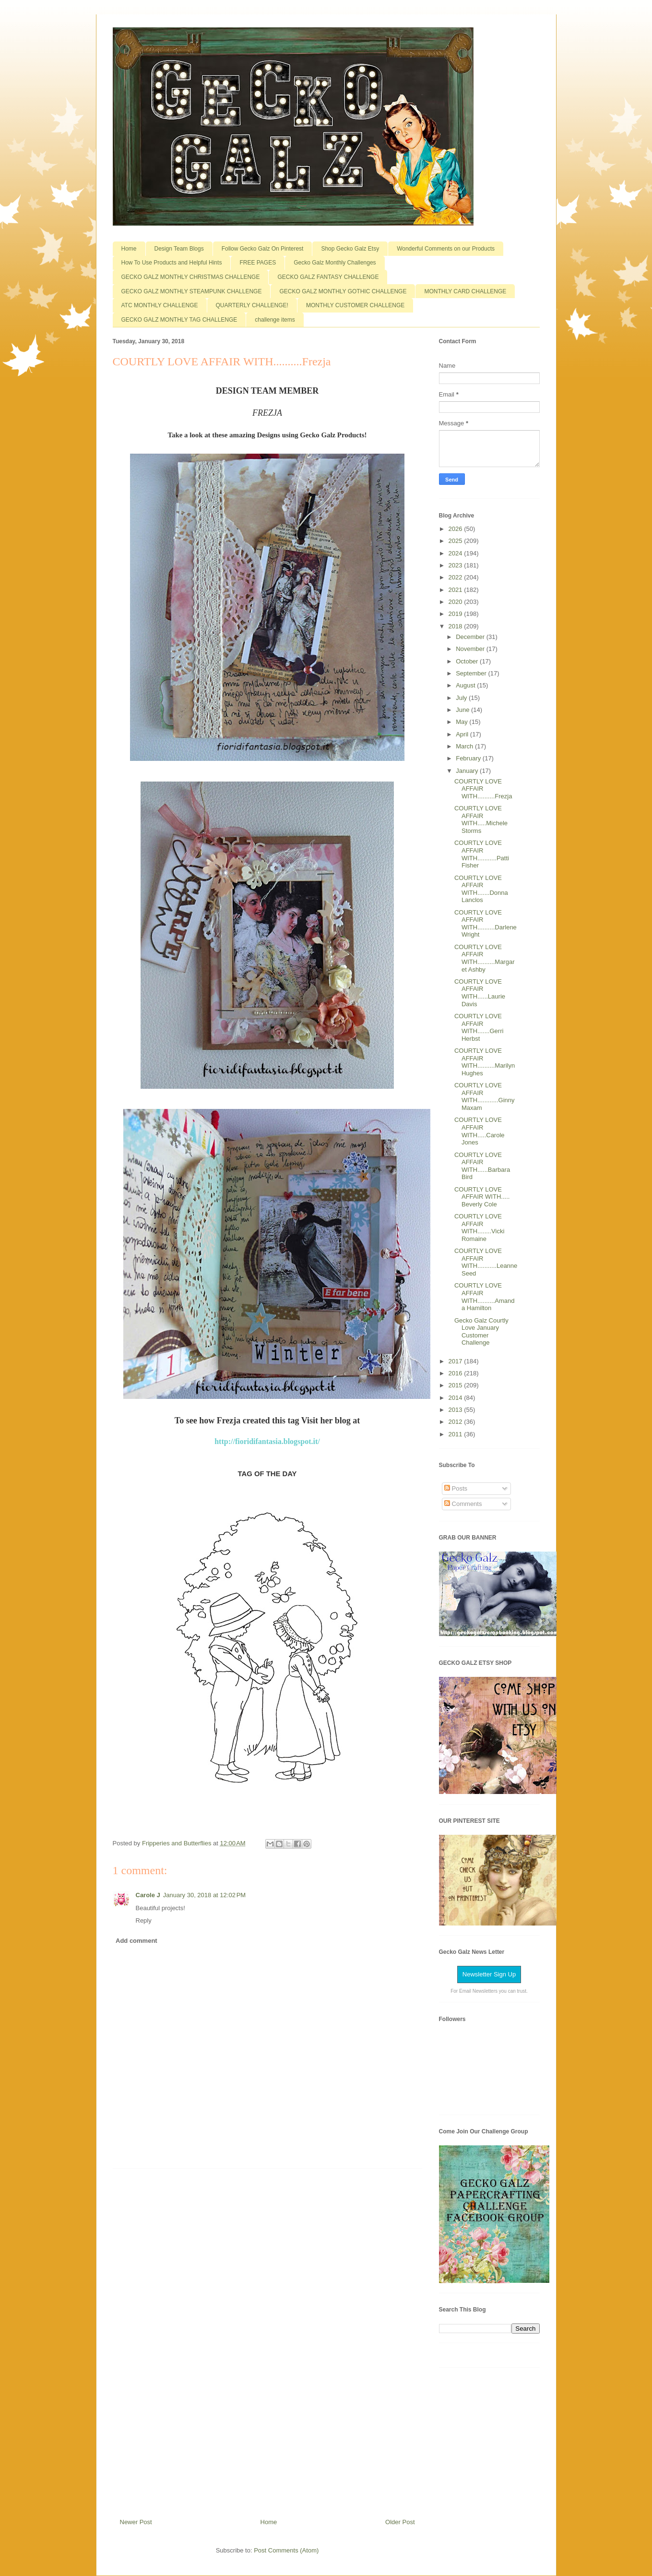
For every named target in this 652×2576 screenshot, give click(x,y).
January (468, 770)
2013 (456, 1409)
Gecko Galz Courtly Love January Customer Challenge (481, 1332)
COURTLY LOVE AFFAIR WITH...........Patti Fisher (481, 854)
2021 (456, 589)
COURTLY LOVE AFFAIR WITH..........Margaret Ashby (484, 958)
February (469, 758)
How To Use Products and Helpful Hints (171, 262)
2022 (456, 577)
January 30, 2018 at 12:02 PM (204, 1895)
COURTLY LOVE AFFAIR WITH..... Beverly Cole (482, 1197)
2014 (456, 1397)
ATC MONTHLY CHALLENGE (159, 305)
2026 (456, 528)
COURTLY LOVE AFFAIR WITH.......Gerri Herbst (478, 1027)
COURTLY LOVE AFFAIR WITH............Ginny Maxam (484, 1096)
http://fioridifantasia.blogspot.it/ (267, 1441)
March (465, 746)
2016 (456, 1373)
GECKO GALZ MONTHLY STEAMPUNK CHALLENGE (191, 291)
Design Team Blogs (179, 248)
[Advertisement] (267, 2340)
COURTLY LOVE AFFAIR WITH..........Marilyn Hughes (484, 1062)
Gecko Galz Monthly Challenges (335, 262)
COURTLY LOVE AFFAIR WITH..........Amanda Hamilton (484, 1297)
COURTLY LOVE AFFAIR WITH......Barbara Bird (482, 1166)
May (462, 721)
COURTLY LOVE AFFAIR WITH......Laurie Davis (479, 993)
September (472, 673)
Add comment (136, 1940)
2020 (456, 601)
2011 (456, 1434)
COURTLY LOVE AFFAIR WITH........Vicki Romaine (479, 1227)
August (466, 685)
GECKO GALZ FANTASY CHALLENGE (328, 277)
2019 (456, 613)
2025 (456, 540)
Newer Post (136, 2522)
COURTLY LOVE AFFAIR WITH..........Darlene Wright (485, 924)
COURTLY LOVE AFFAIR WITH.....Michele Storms (481, 819)
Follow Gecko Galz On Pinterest (263, 248)
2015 (456, 1385)
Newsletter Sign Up (489, 1974)
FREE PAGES (257, 262)
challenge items (275, 319)
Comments (463, 1503)
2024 (456, 553)
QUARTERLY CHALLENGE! (252, 305)
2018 (456, 626)
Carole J (148, 1895)
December (471, 636)
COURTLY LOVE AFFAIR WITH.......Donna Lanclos (481, 889)
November (471, 648)
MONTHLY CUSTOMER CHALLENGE (355, 305)
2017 (456, 1361)
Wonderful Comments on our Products (446, 248)
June (463, 709)
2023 (456, 565)
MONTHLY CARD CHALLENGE (465, 291)
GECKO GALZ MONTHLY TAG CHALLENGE (179, 319)
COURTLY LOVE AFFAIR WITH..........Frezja (483, 789)
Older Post (400, 2522)
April (463, 734)
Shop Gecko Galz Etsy (350, 248)
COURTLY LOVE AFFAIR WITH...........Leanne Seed (485, 1262)
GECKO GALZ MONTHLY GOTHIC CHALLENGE (342, 291)
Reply (144, 1920)
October (468, 661)
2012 (456, 1421)
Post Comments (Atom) (286, 2550)
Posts (455, 1488)
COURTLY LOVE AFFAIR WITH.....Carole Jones (479, 1131)
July (462, 697)
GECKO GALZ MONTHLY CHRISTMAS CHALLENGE (190, 277)
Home (129, 248)
